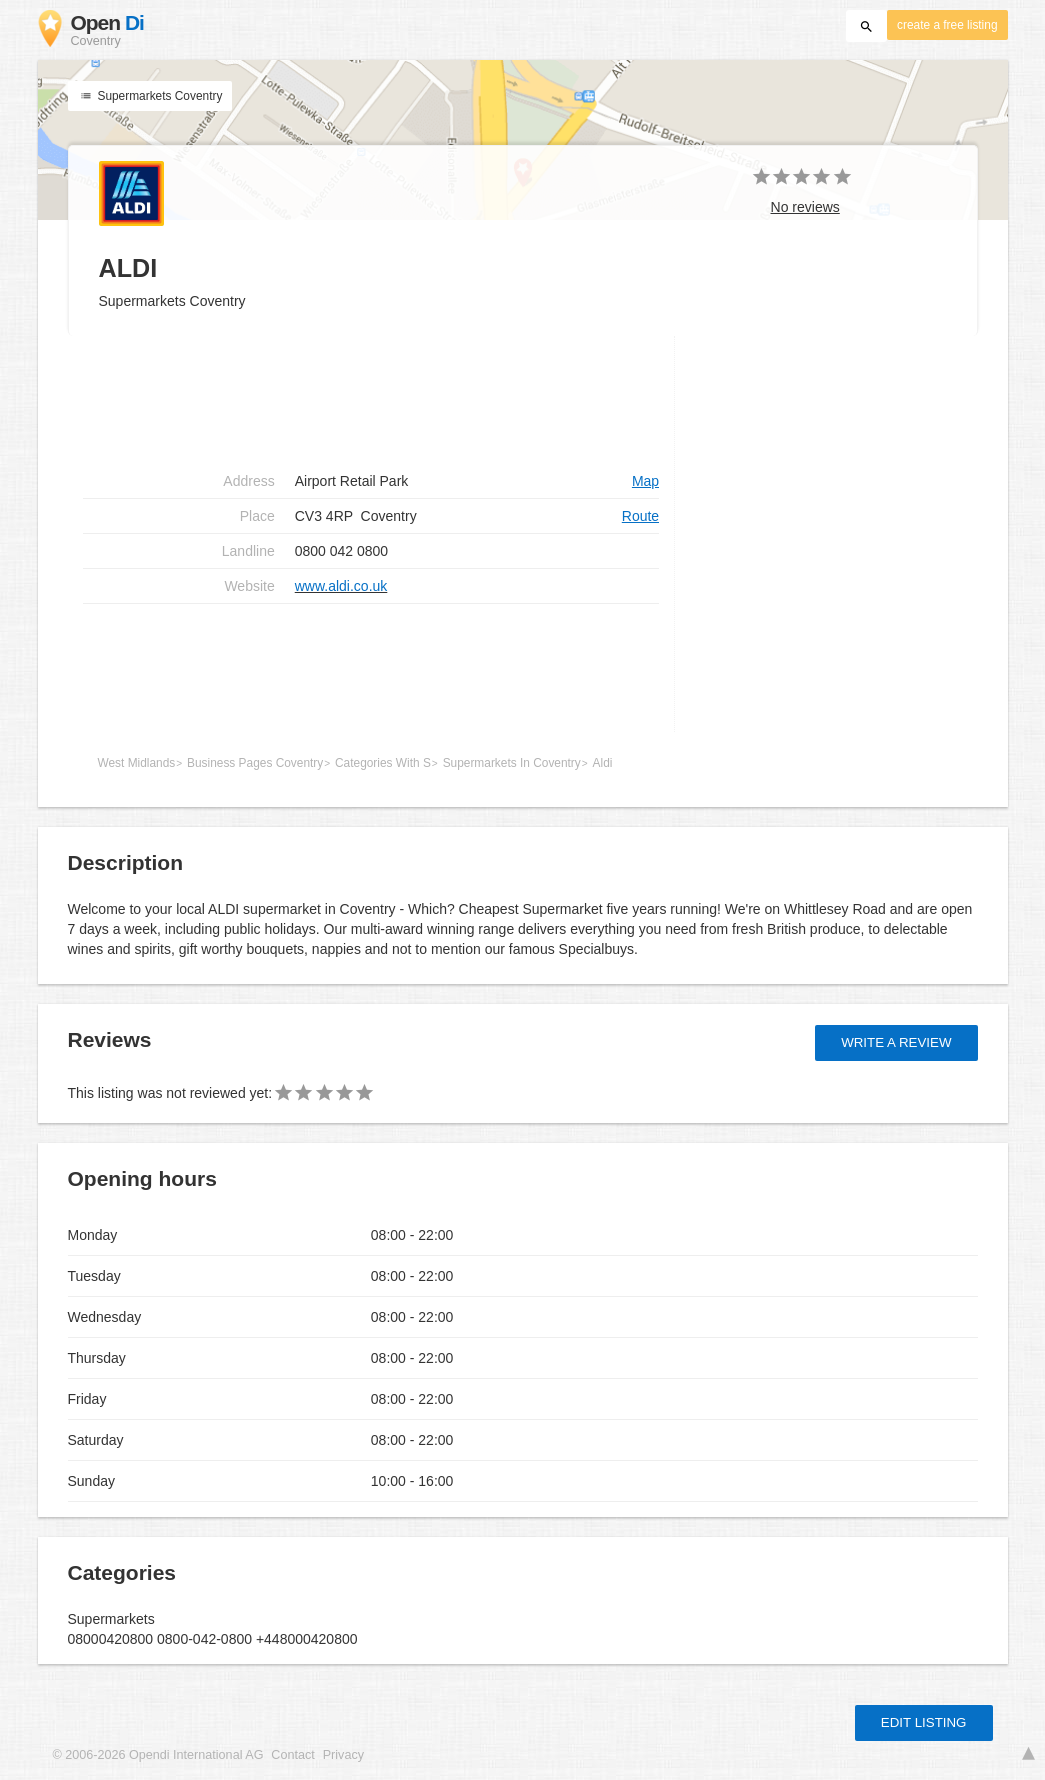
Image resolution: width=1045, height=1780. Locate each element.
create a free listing (947, 25)
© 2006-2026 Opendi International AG (158, 1755)
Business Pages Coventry (255, 763)
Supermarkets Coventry (150, 96)
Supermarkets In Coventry (512, 763)
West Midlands (137, 763)
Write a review (896, 1042)
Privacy (343, 1755)
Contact (292, 1755)
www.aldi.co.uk (341, 586)
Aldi (603, 763)
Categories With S (383, 763)
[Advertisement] (371, 668)
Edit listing (924, 1722)
